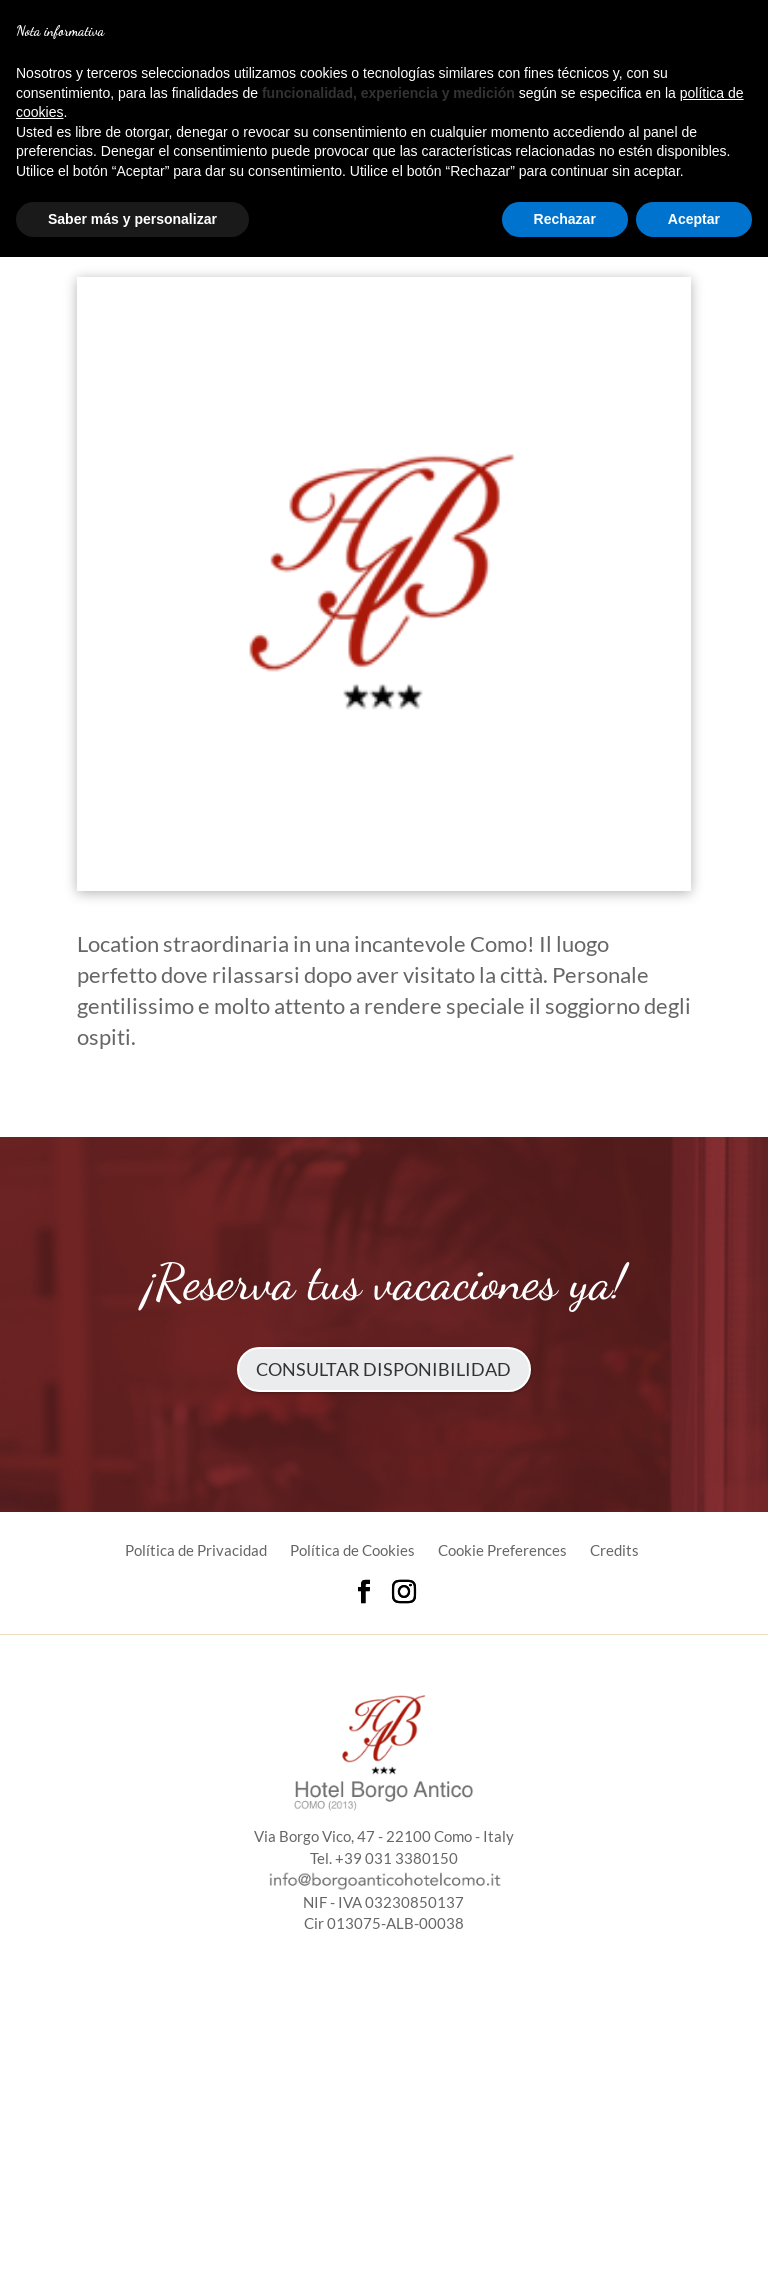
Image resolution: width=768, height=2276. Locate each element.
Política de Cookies (352, 1550)
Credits (614, 1550)
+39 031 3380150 (396, 1858)
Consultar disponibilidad (383, 1369)
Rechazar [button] (565, 219)
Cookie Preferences (502, 1550)
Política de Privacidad (196, 1550)
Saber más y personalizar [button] (132, 219)
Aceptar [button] (694, 219)
